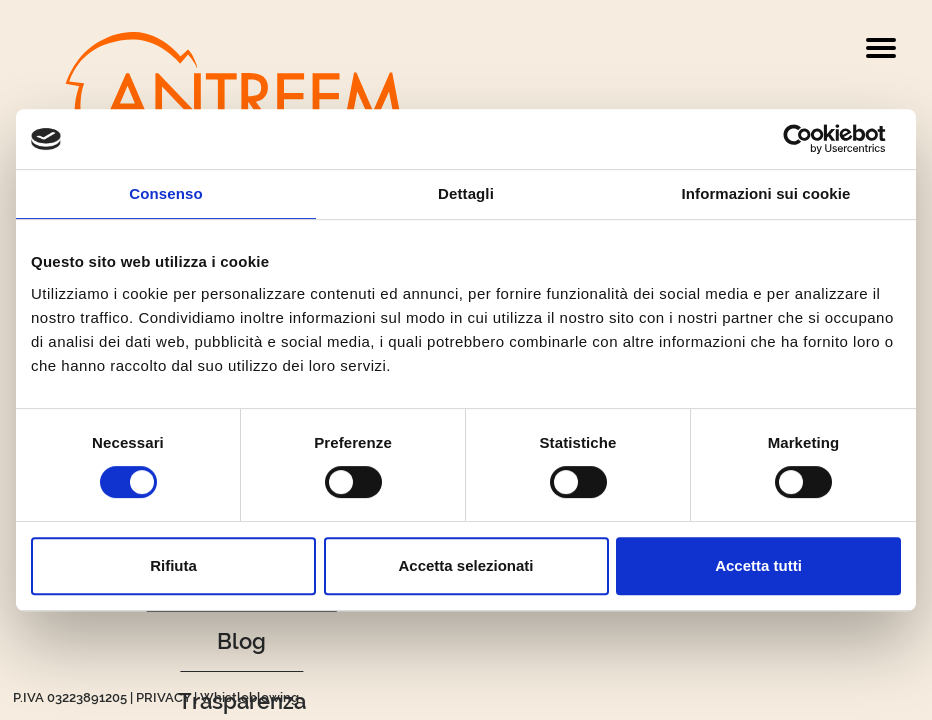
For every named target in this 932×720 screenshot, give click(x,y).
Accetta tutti (758, 565)
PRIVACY (163, 697)
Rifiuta (173, 565)
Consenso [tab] (165, 193)
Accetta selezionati (465, 565)
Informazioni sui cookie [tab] (766, 193)
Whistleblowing (249, 697)
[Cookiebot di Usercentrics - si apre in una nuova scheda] (813, 139)
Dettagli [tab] (466, 193)
